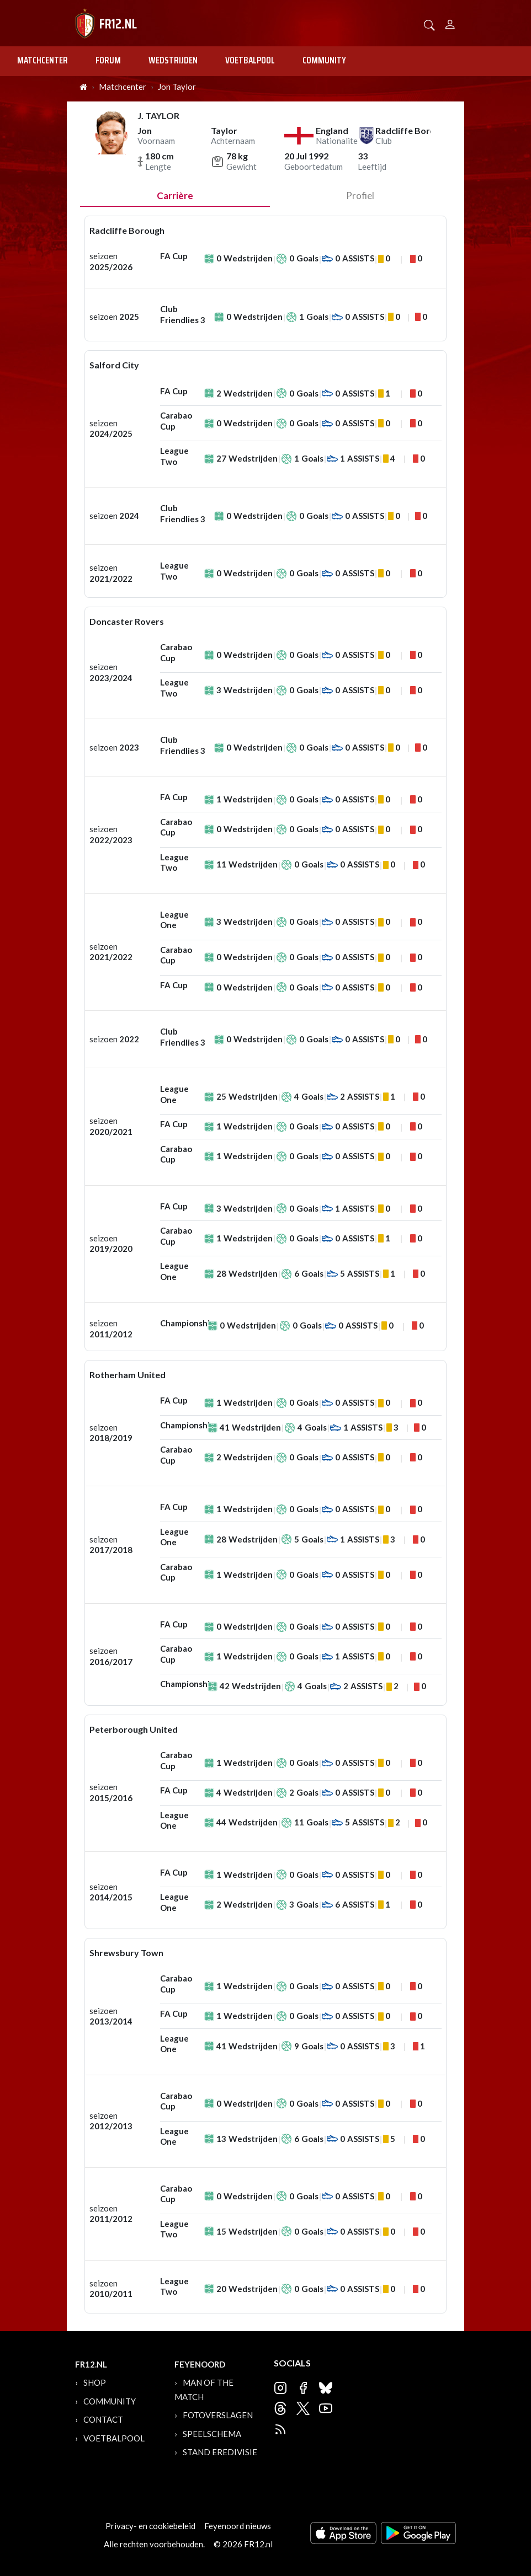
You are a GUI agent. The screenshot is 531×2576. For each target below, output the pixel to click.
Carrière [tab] (175, 195)
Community (324, 60)
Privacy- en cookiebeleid (150, 2526)
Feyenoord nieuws (237, 2526)
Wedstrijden (173, 60)
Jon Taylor (177, 87)
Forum (108, 60)
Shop (94, 2382)
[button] (429, 24)
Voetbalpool (250, 60)
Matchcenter (42, 60)
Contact (103, 2419)
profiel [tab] (360, 195)
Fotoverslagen (218, 2415)
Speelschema (212, 2434)
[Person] (450, 23)
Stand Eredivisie (220, 2452)
